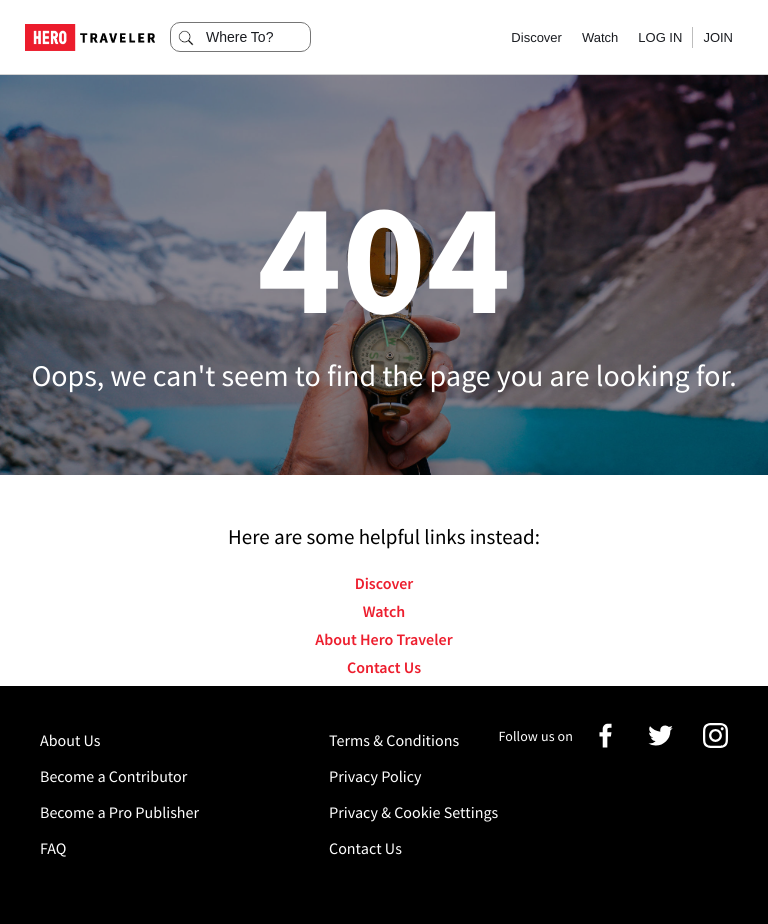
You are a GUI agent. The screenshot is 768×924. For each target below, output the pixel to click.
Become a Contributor (113, 777)
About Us (70, 741)
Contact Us (384, 668)
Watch (600, 37)
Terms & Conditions (394, 741)
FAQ (53, 849)
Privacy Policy (375, 777)
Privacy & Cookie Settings (413, 813)
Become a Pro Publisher (119, 813)
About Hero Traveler (383, 640)
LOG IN (660, 37)
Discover (536, 37)
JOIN (718, 37)
